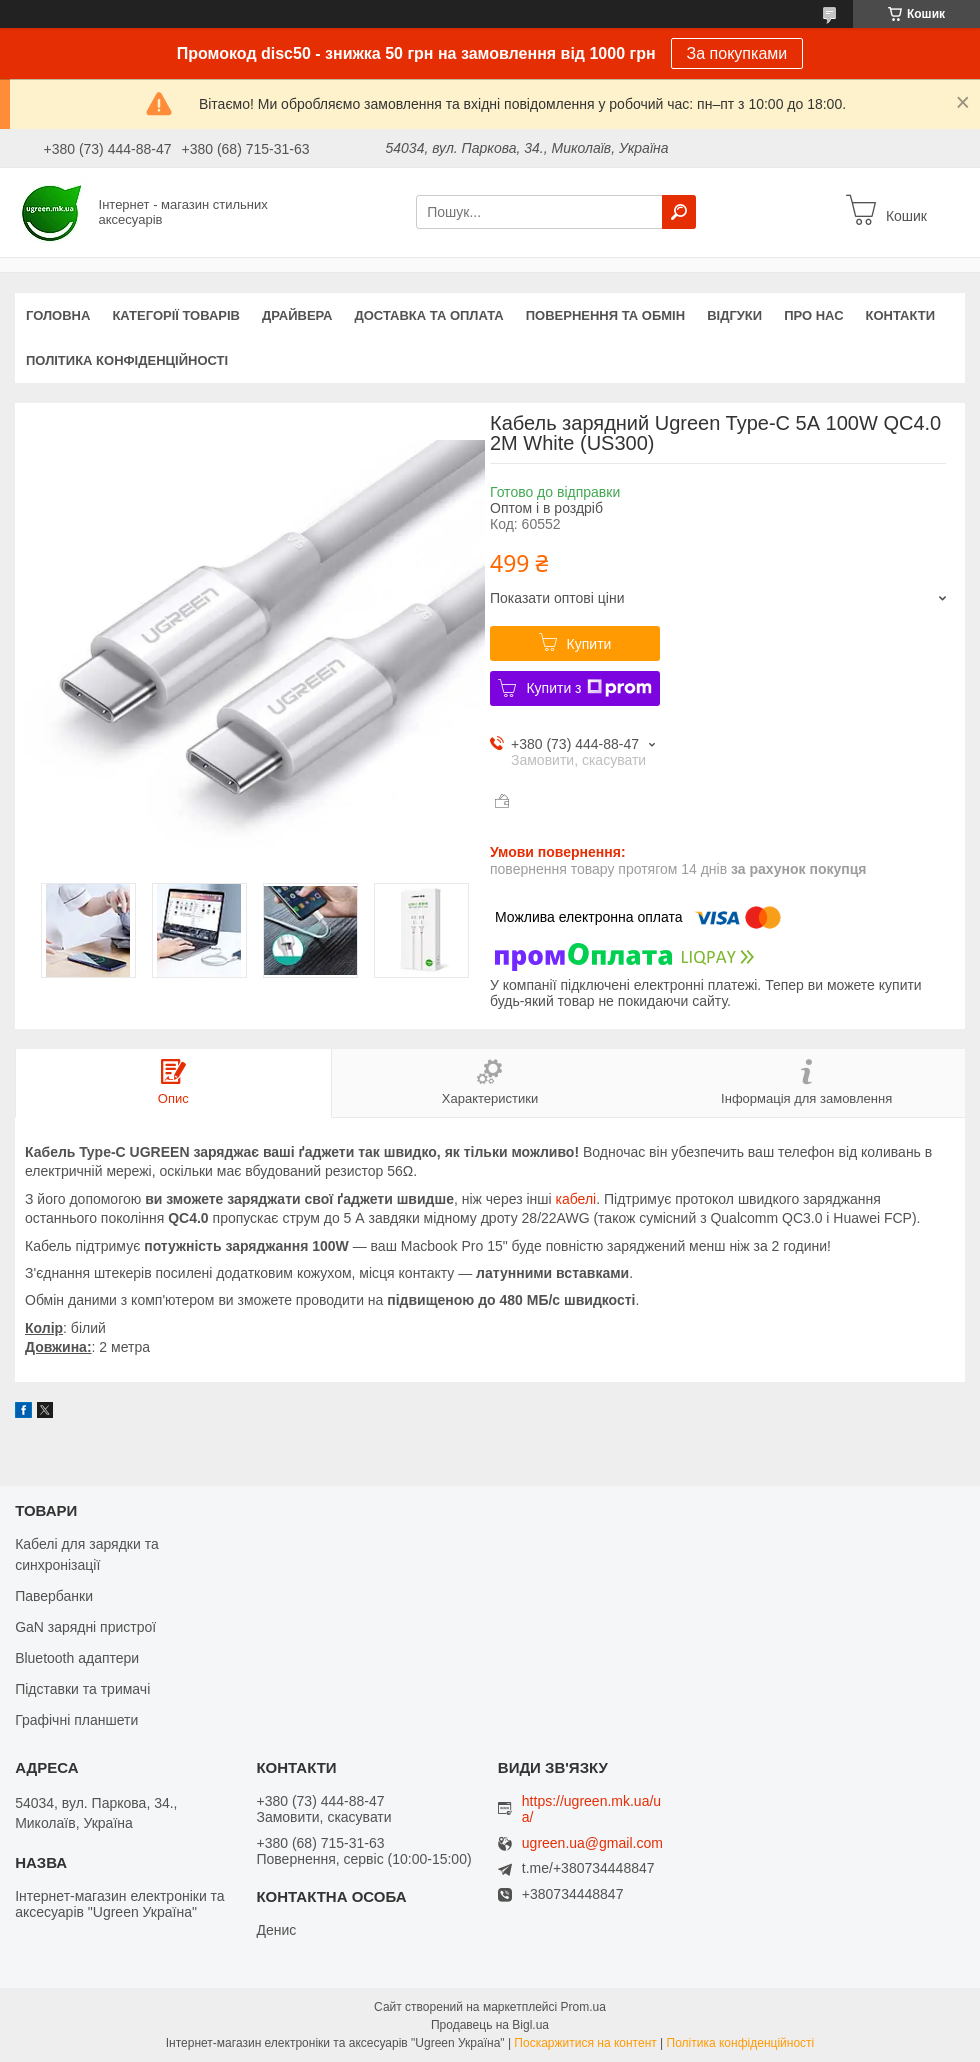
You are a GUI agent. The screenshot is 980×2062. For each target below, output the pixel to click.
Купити (589, 644)
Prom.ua (583, 2007)
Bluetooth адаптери (77, 1658)
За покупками (737, 53)
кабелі (576, 1199)
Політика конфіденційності (127, 360)
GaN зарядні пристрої (85, 1627)
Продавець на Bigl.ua (490, 2025)
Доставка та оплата (429, 315)
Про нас (813, 315)
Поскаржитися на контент (585, 2043)
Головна (58, 315)
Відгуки (734, 315)
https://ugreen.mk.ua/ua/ (591, 1809)
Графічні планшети (76, 1720)
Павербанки (54, 1596)
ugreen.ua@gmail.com (592, 1843)
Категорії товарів (176, 315)
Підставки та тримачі (82, 1689)
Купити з (588, 688)
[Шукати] (679, 212)
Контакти (901, 315)
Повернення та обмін (605, 315)
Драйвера (297, 315)
